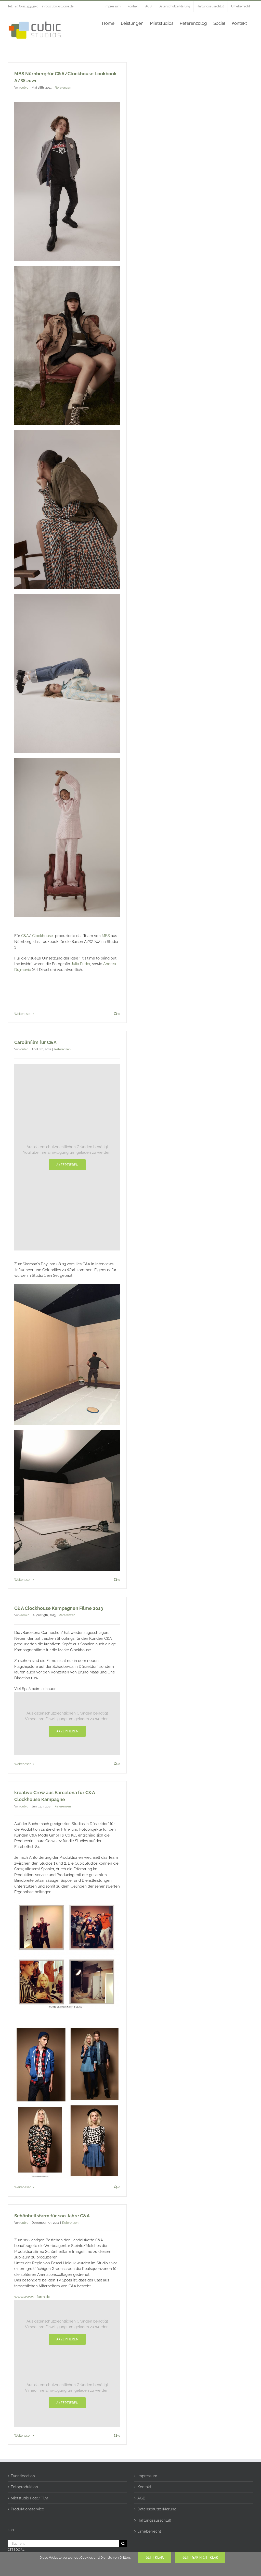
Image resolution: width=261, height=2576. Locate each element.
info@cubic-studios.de (57, 6)
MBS (106, 935)
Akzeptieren (67, 1164)
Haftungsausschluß (154, 2520)
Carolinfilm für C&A (35, 1042)
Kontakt (144, 2487)
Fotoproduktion (24, 2487)
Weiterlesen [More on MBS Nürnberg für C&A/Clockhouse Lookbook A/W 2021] (22, 1014)
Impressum (147, 2476)
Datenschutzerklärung (156, 2509)
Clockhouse (42, 935)
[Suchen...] (63, 2543)
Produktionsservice (27, 2509)
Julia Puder (80, 964)
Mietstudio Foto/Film (29, 2498)
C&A (25, 935)
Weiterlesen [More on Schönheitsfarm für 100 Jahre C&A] (22, 2435)
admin (24, 1615)
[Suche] (123, 2543)
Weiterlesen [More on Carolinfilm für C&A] (22, 1580)
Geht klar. (155, 2557)
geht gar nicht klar (200, 2557)
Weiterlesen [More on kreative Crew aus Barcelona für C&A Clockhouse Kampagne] (22, 2187)
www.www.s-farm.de (32, 2296)
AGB (141, 2498)
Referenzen (63, 87)
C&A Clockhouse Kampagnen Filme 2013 (58, 1608)
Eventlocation (23, 2476)
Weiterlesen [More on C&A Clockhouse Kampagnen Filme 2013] (22, 1764)
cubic (24, 87)
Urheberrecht (149, 2531)
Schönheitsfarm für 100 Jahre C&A (52, 2215)
